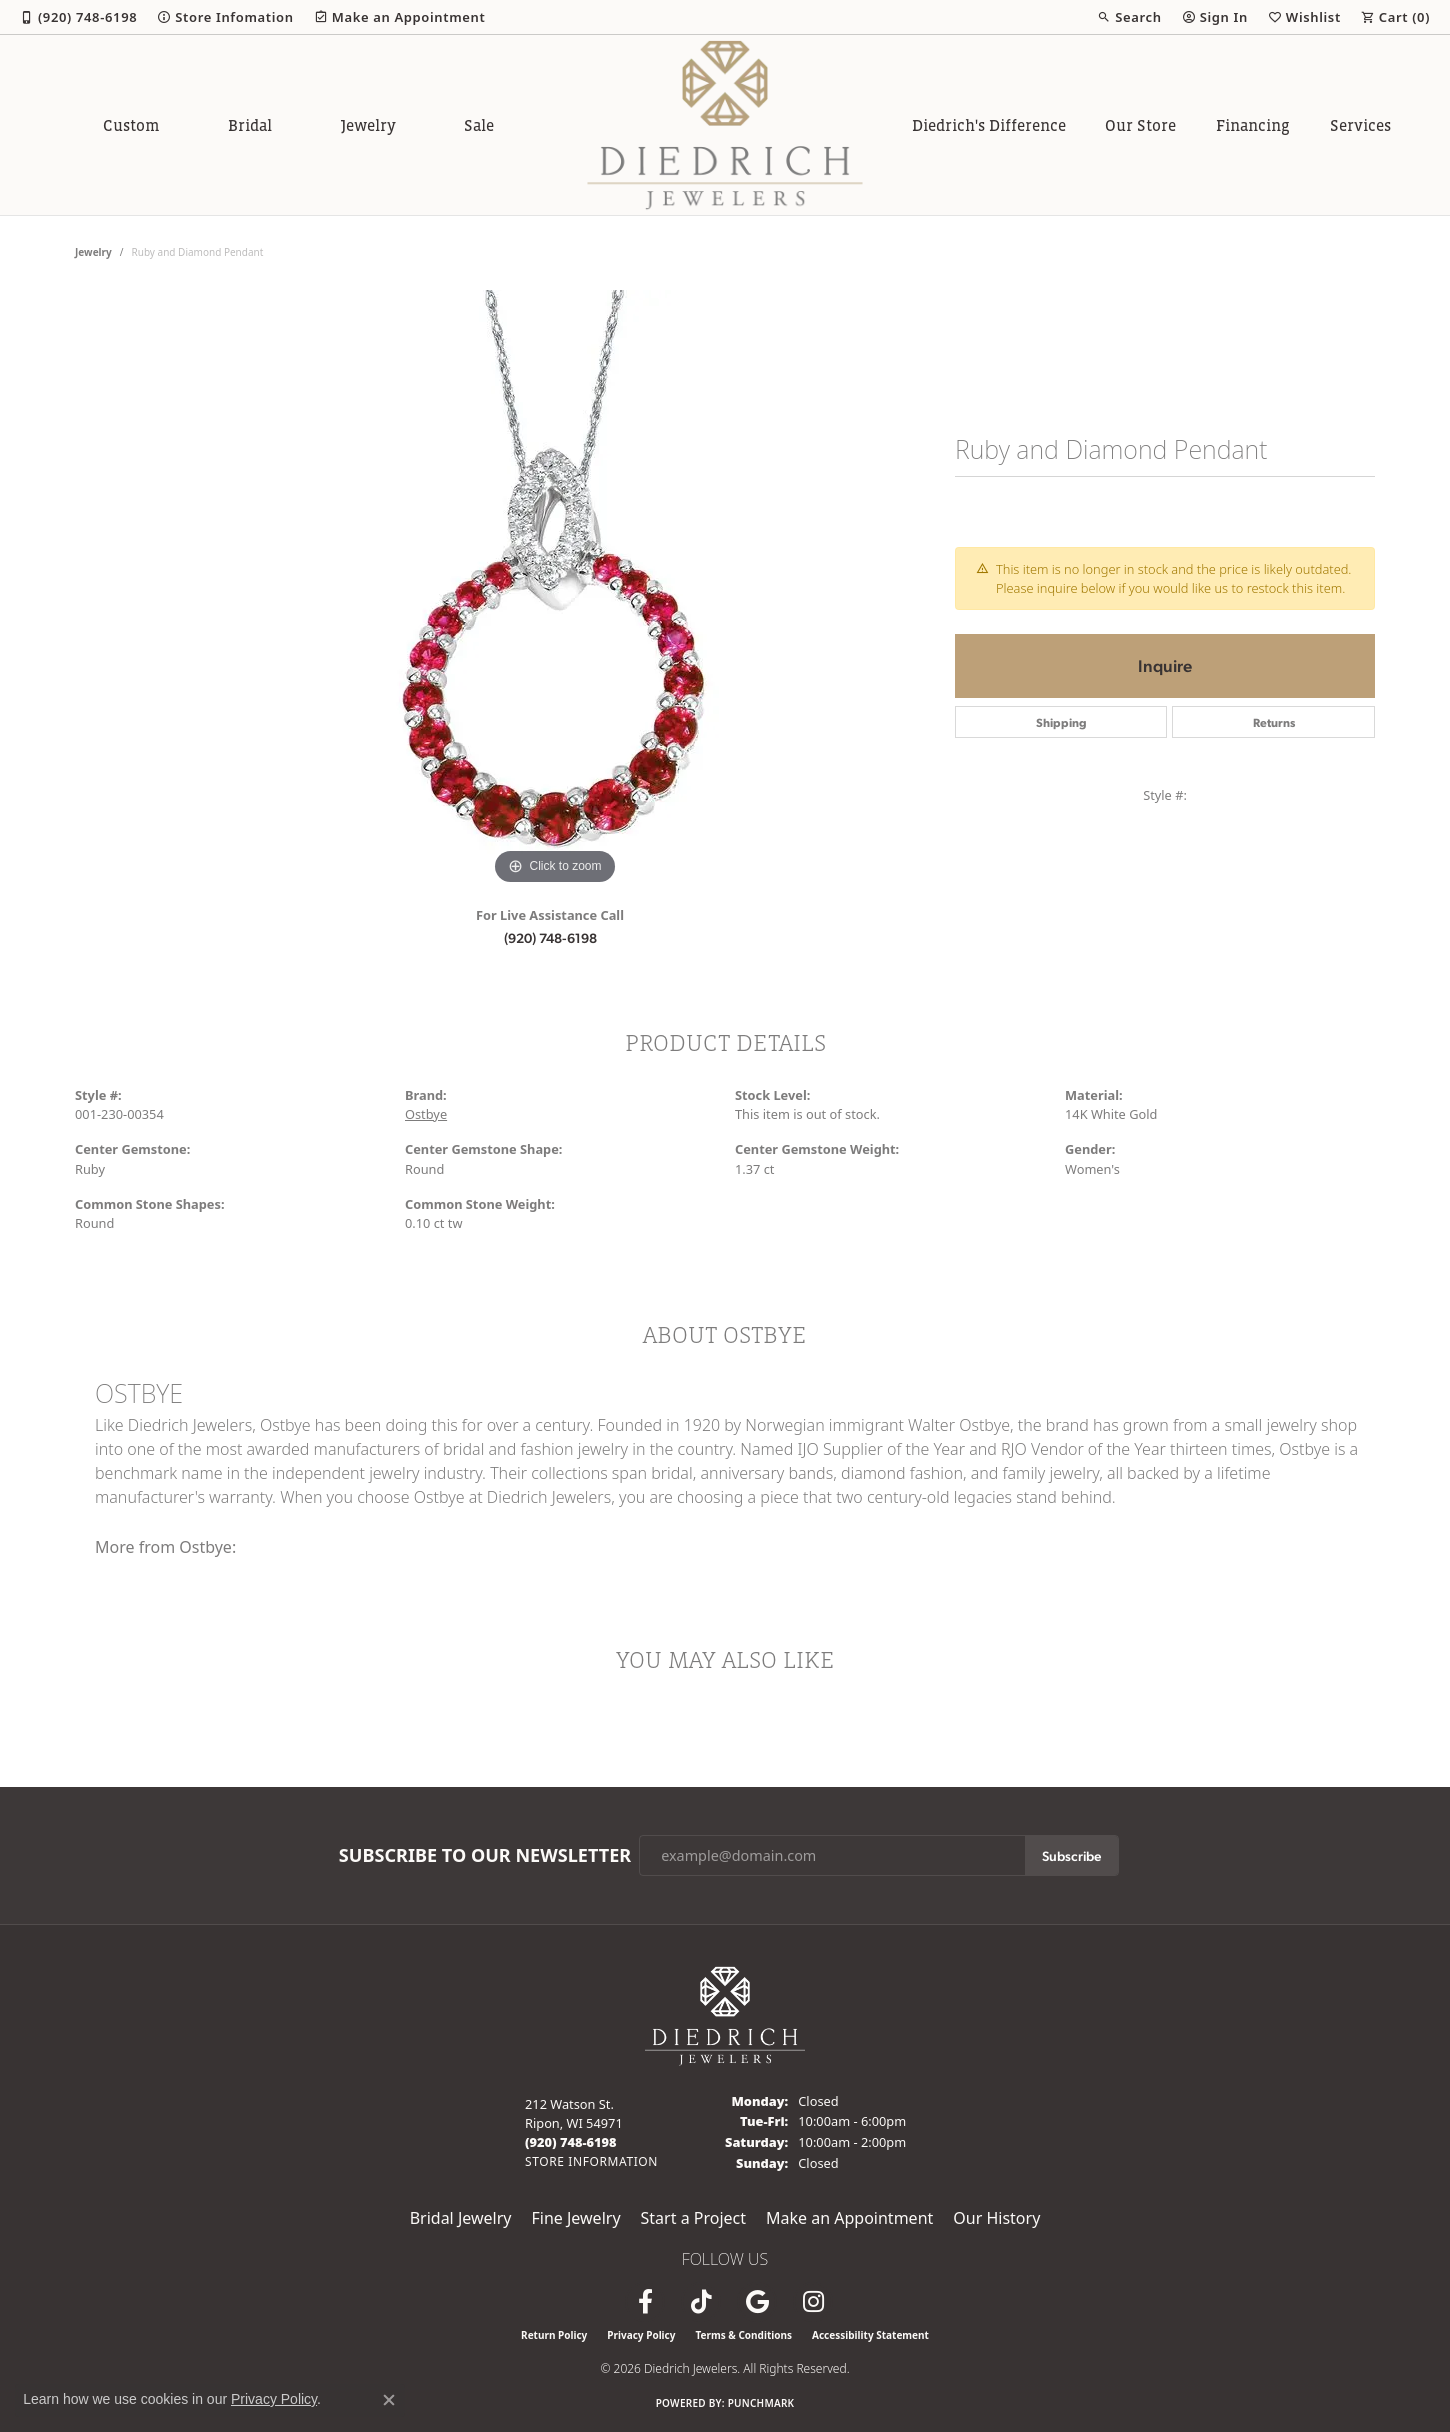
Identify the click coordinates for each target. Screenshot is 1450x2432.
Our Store (1140, 125)
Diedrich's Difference (989, 125)
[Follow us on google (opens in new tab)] (757, 2302)
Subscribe (1071, 1855)
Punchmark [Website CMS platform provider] (761, 2403)
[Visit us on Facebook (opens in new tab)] (645, 2302)
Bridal (250, 125)
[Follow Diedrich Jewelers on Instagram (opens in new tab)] (813, 2302)
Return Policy (554, 2335)
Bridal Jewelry (461, 2218)
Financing (1253, 125)
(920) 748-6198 (550, 937)
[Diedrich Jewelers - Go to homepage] (725, 2014)
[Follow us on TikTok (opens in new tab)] (701, 2302)
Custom (131, 125)
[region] (555, 590)
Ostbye (426, 1114)
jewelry (93, 252)
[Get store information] (591, 2161)
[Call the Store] (571, 2142)
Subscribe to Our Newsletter (485, 1856)
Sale (479, 125)
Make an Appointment (849, 2218)
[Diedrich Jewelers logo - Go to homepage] (725, 125)
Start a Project (693, 2218)
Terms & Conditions (743, 2335)
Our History (996, 2218)
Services (1360, 125)
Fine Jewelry (575, 2218)
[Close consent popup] (389, 2400)
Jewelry (368, 125)
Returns (1274, 722)
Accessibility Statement (870, 2335)
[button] (1129, 17)
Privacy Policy (641, 2335)
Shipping (1061, 722)
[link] (78, 17)
